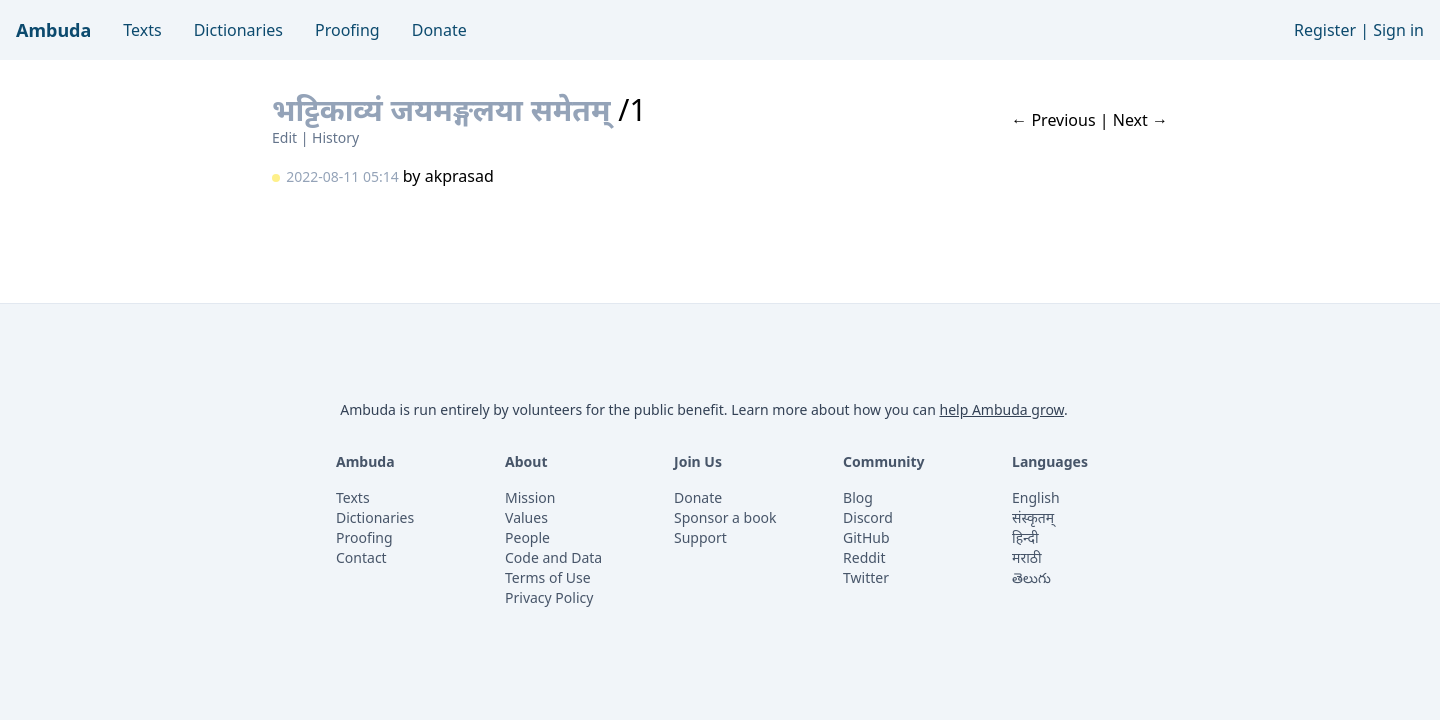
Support (700, 537)
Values (526, 517)
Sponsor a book (725, 517)
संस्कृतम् (1033, 517)
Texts (142, 30)
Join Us (698, 461)
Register (1325, 30)
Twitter (866, 577)
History (335, 137)
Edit (284, 137)
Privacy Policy (549, 597)
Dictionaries (238, 30)
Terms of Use (548, 577)
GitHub (866, 537)
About (526, 461)
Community (884, 461)
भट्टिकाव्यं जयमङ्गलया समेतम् (445, 109)
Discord (868, 517)
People (527, 537)
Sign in (1398, 30)
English (1036, 497)
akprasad (459, 176)
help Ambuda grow (1001, 409)
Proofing (347, 30)
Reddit (864, 557)
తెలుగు (1031, 577)
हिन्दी (1025, 537)
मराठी (1026, 557)
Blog (858, 497)
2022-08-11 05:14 (342, 176)
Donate (439, 30)
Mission (530, 497)
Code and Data (553, 557)
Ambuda (53, 30)
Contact (361, 557)
